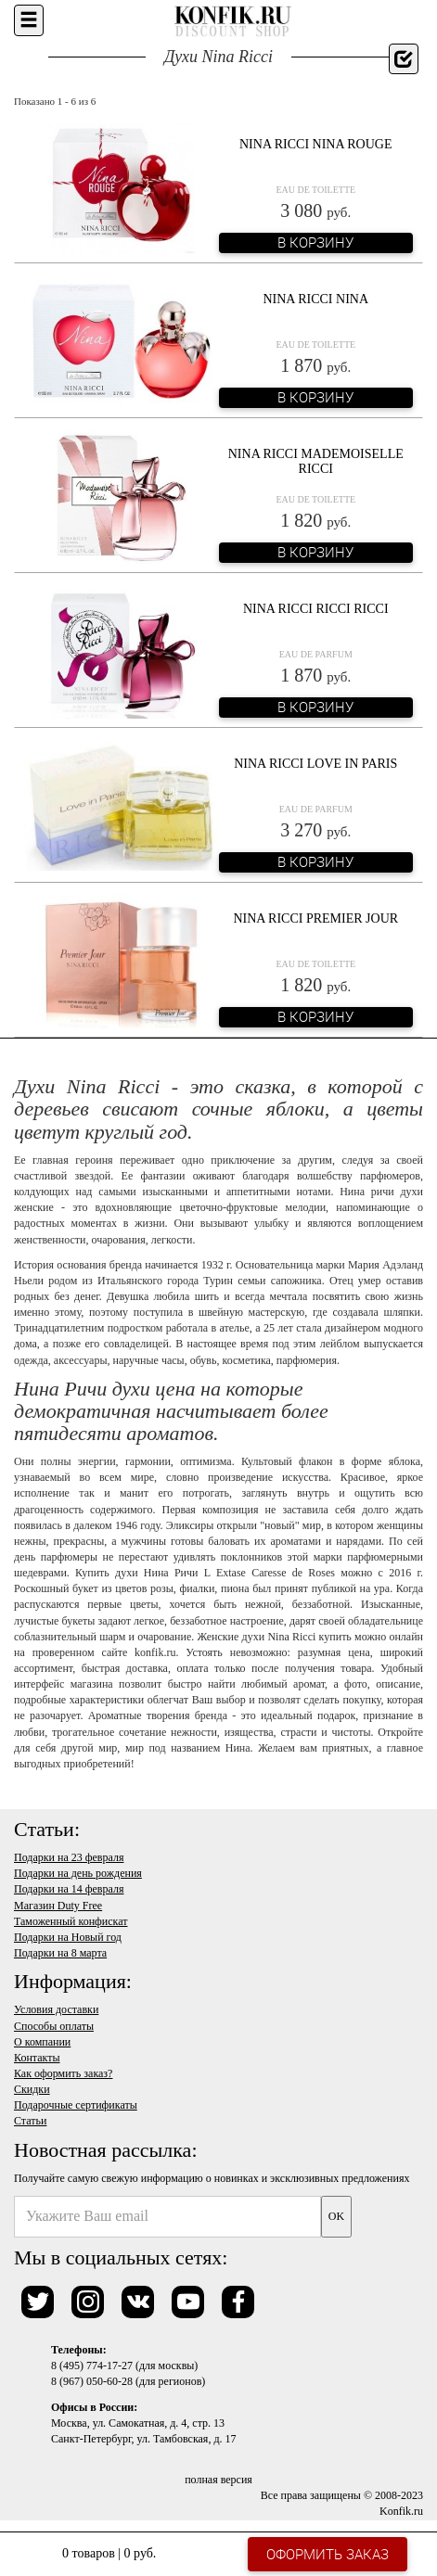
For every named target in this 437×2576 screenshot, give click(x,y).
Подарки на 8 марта (60, 1952)
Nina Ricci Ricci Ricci (316, 609)
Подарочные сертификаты (75, 2104)
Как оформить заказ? (63, 2073)
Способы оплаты (54, 2026)
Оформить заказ (327, 2553)
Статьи (30, 2120)
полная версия (218, 2479)
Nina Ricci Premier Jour (315, 918)
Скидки (32, 2089)
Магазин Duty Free (58, 1905)
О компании (42, 2041)
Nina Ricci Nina (315, 299)
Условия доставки (56, 2009)
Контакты (37, 2057)
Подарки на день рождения (78, 1873)
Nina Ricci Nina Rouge (315, 144)
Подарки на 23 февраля (68, 1857)
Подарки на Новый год (68, 1937)
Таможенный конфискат (71, 1921)
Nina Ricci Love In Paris (315, 764)
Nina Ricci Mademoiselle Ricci (316, 461)
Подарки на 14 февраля (68, 1888)
